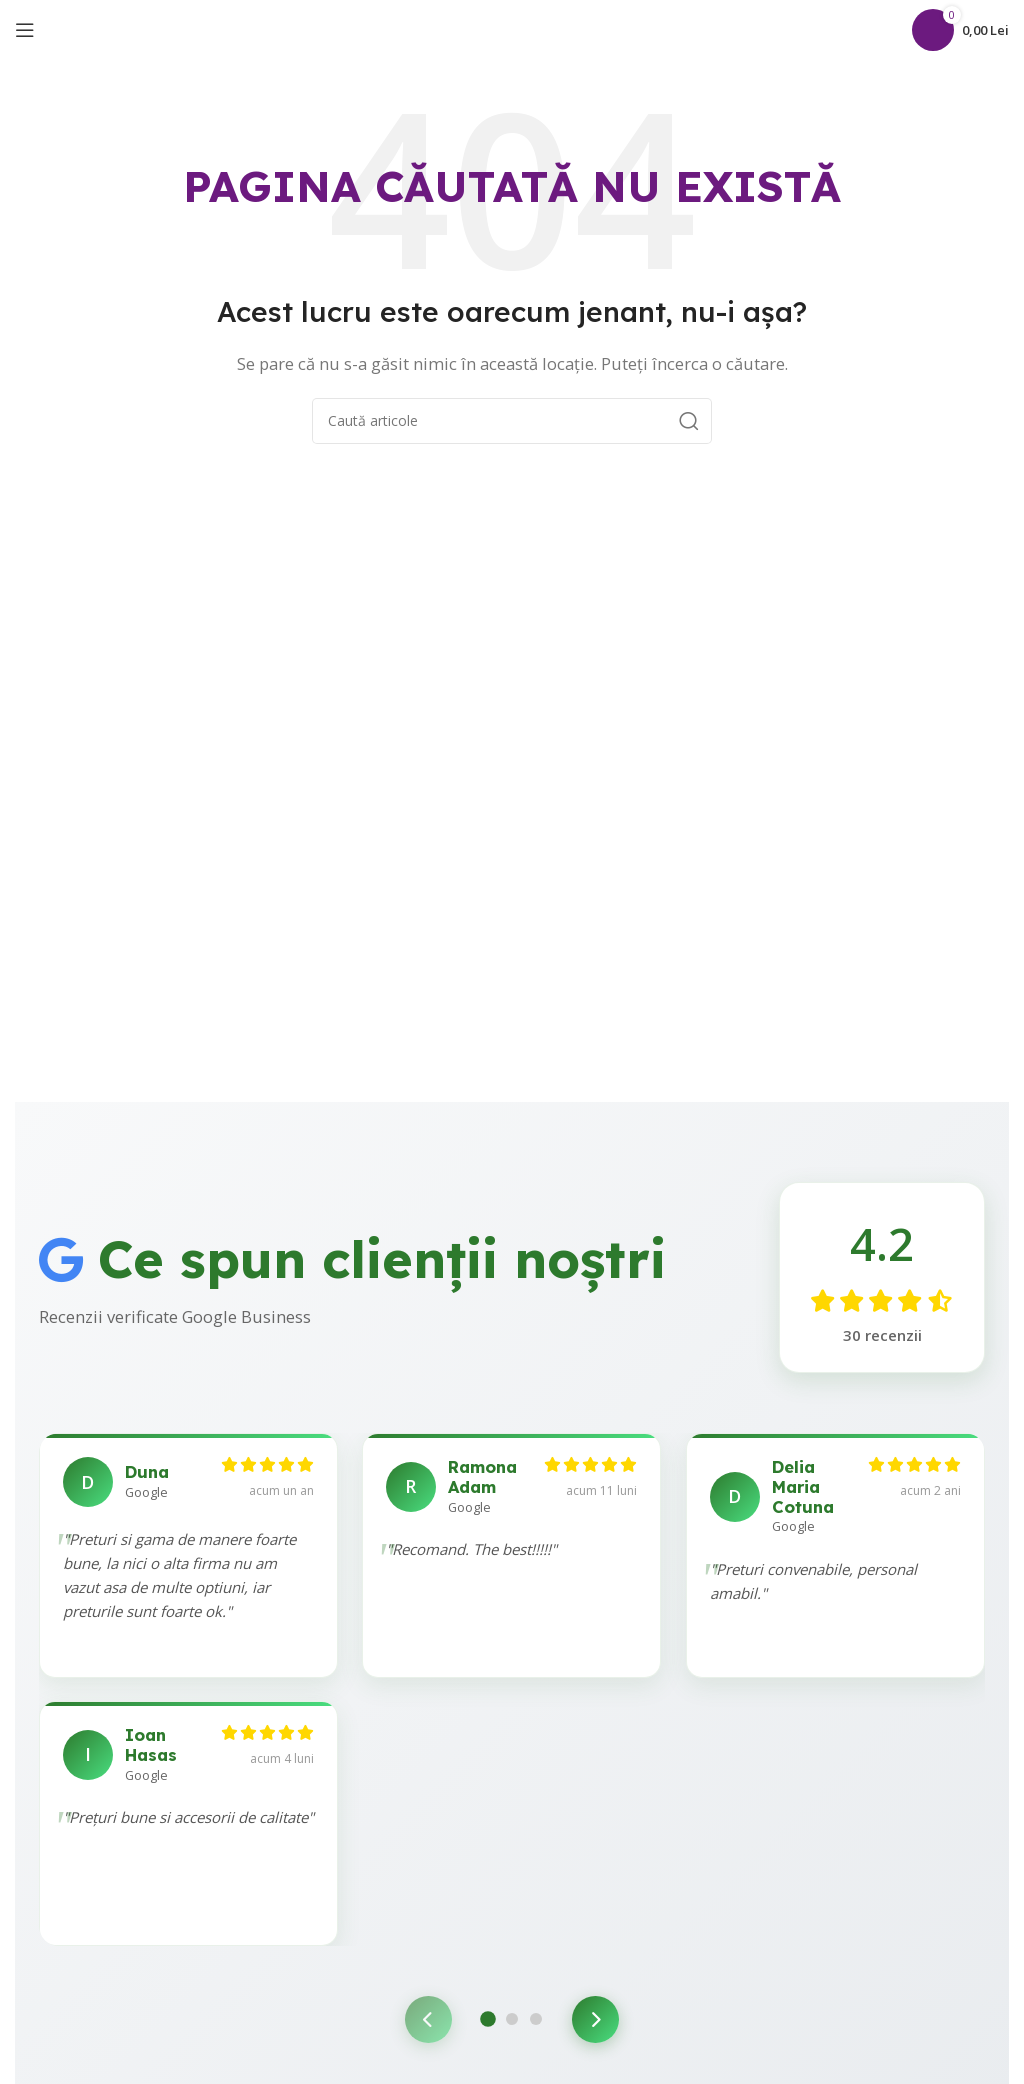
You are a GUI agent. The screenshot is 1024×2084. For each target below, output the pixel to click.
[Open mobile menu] (25, 30)
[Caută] (892, 30)
